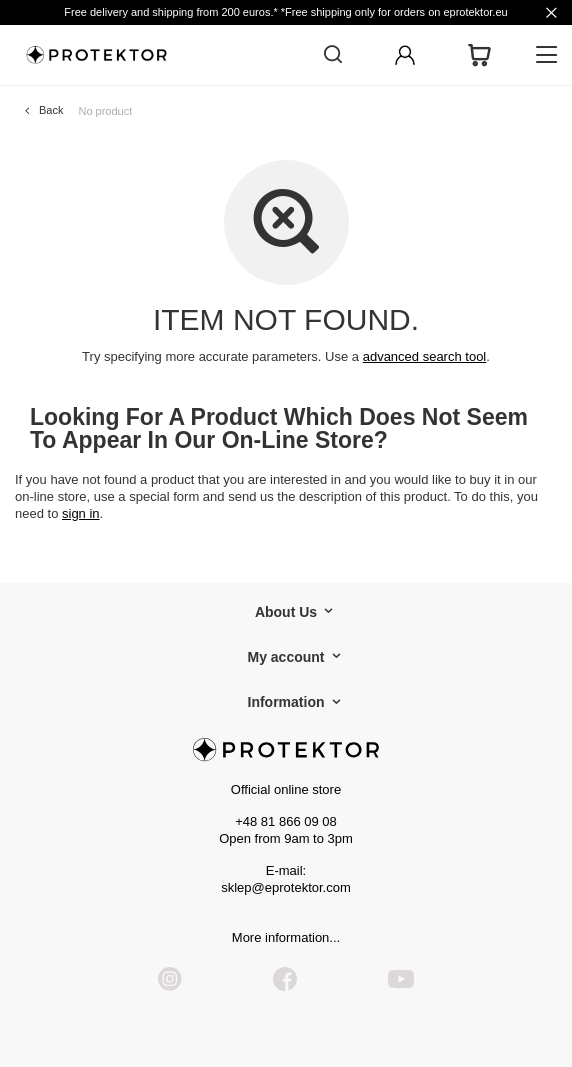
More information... (286, 937)
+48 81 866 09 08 (286, 821)
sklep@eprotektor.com (286, 887)
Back (51, 110)
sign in (81, 513)
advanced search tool (425, 356)
